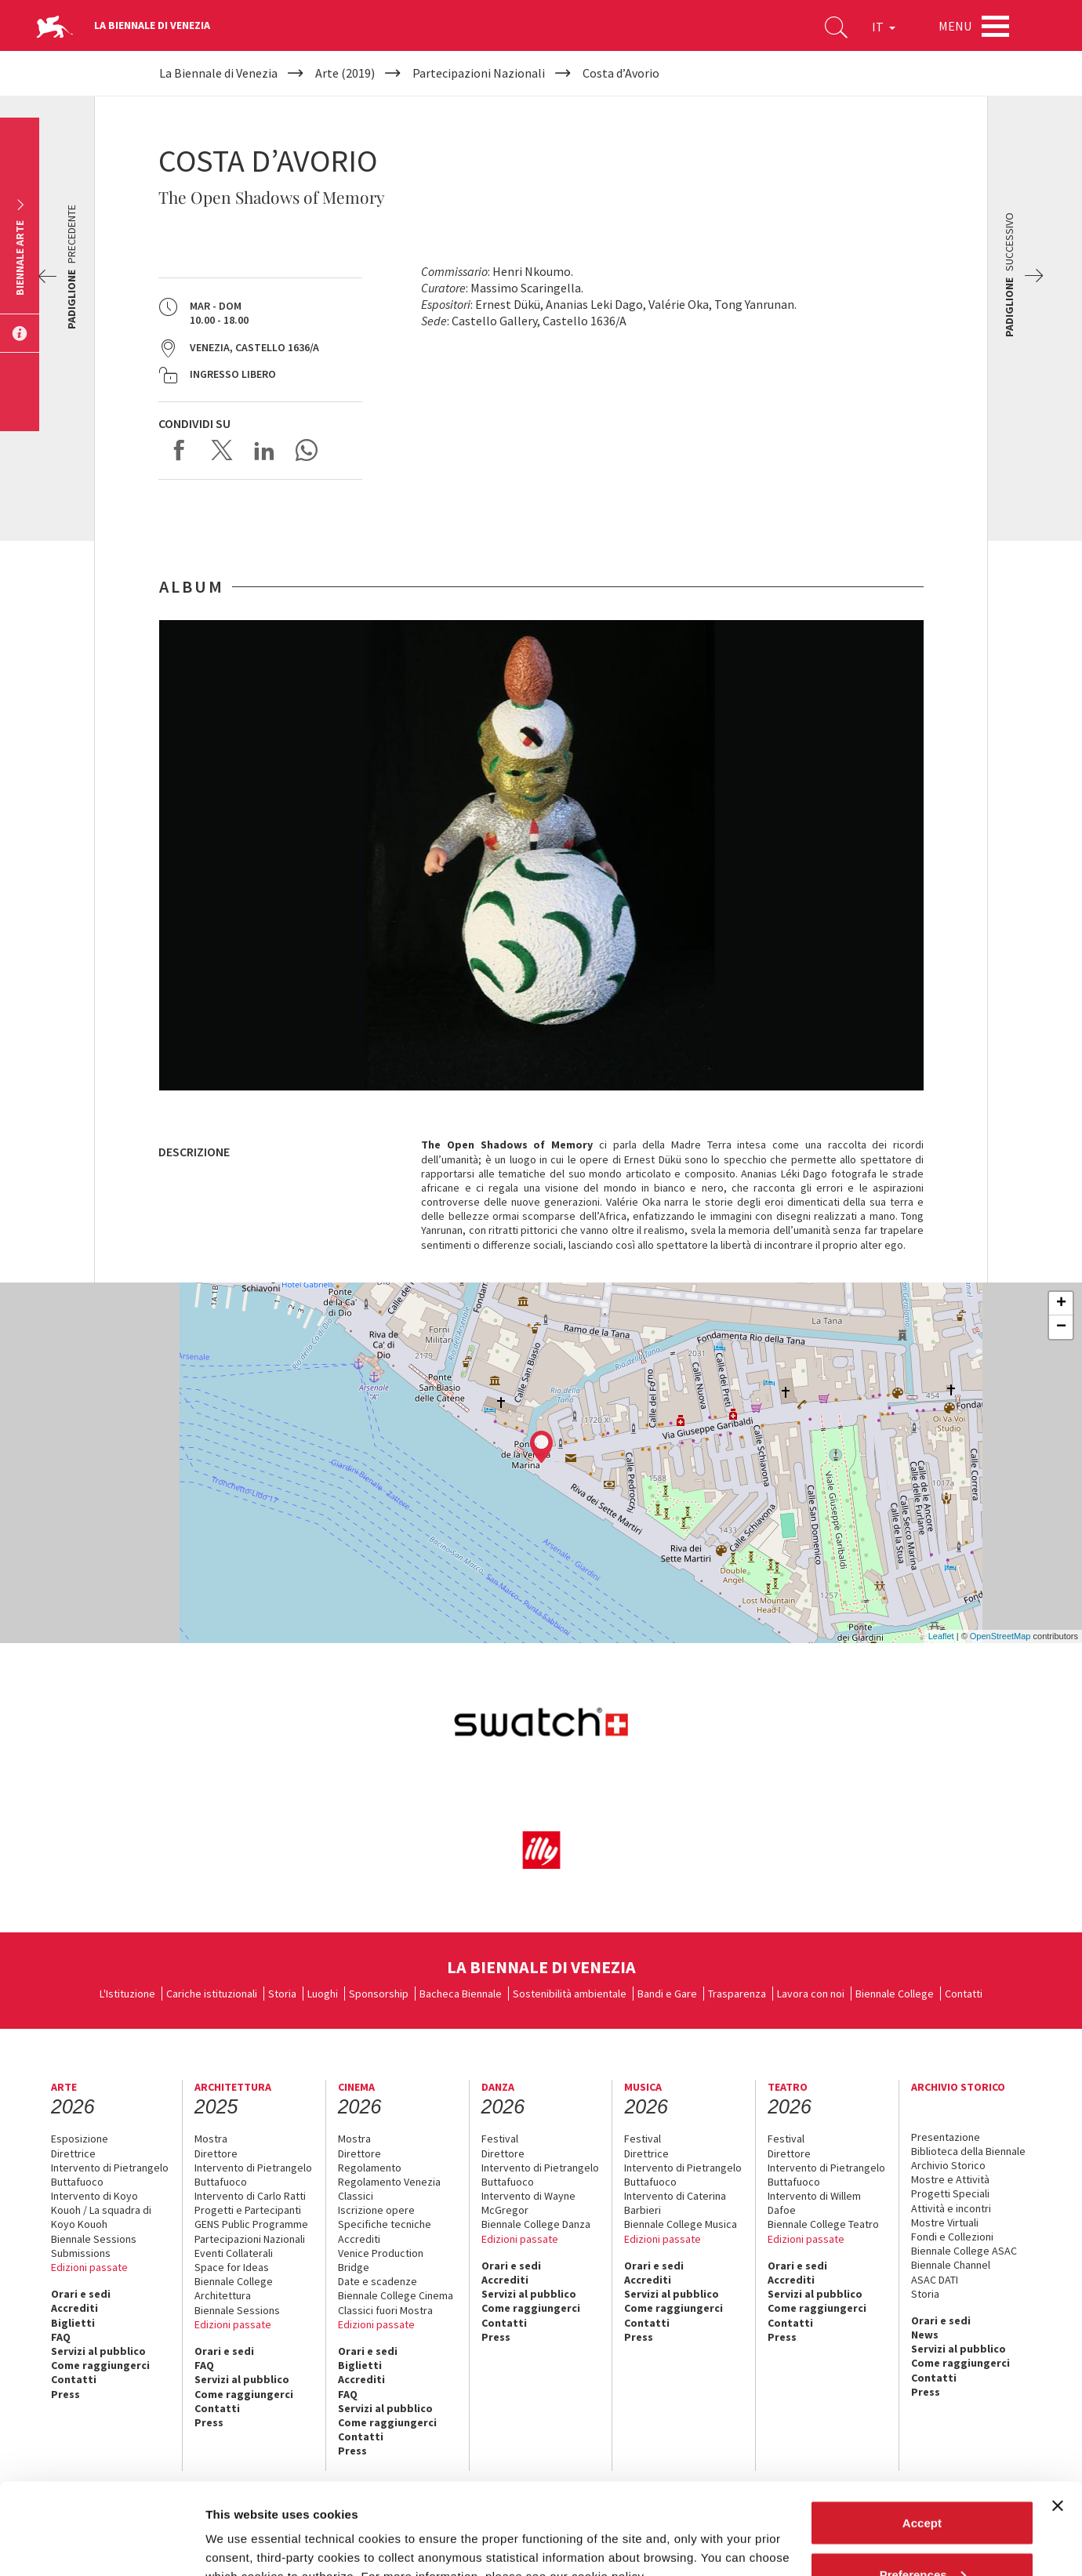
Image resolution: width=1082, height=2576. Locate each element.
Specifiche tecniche (384, 2224)
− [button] (1061, 1327)
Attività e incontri (951, 2208)
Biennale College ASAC (964, 2251)
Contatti (963, 1993)
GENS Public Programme (251, 2224)
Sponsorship (378, 1993)
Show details (241, 2527)
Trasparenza (737, 1993)
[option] (541, 855)
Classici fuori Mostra (385, 2310)
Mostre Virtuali (945, 2222)
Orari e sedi (81, 2294)
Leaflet (941, 1636)
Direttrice (73, 2153)
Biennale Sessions (93, 2239)
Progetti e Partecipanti (247, 2210)
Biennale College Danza (535, 2224)
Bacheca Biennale (460, 1993)
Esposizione (79, 2139)
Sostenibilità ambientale (569, 1993)
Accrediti (74, 2308)
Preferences (923, 2483)
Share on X (222, 450)
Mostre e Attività (950, 2179)
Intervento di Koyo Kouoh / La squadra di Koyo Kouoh (101, 2210)
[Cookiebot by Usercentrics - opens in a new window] (101, 2545)
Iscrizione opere (376, 2210)
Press (495, 2337)
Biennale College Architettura (233, 2288)
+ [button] (1061, 1303)
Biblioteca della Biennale (968, 2151)
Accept (922, 2431)
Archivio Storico (948, 2165)
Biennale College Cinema (395, 2295)
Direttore (216, 2153)
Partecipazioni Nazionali (249, 2239)
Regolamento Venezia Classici (389, 2189)
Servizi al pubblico (98, 2351)
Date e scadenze (377, 2281)
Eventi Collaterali (233, 2253)
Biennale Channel (950, 2265)
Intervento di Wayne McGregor (528, 2203)
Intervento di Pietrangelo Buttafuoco (110, 2175)
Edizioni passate (89, 2267)
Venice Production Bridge (380, 2260)
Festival (499, 2139)
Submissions (81, 2253)
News (925, 2334)
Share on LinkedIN (264, 450)
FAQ (61, 2337)
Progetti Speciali (950, 2193)
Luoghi (322, 1993)
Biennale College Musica (680, 2224)
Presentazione (945, 2137)
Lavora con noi (810, 1993)
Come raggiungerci (100, 2365)
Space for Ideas (231, 2267)
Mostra (210, 2139)
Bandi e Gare (667, 1993)
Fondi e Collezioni (952, 2237)
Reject (921, 2534)
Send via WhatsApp (306, 450)
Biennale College (894, 1993)
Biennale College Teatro (823, 2224)
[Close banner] (1057, 2414)
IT (883, 26)
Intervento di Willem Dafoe (814, 2203)
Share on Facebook (179, 450)
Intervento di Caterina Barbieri (675, 2203)
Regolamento (369, 2168)
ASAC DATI (934, 2280)
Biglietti (73, 2323)
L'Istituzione (127, 1993)
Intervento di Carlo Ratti (250, 2196)
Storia (282, 1993)
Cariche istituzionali (211, 1993)
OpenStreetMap (1000, 1636)
